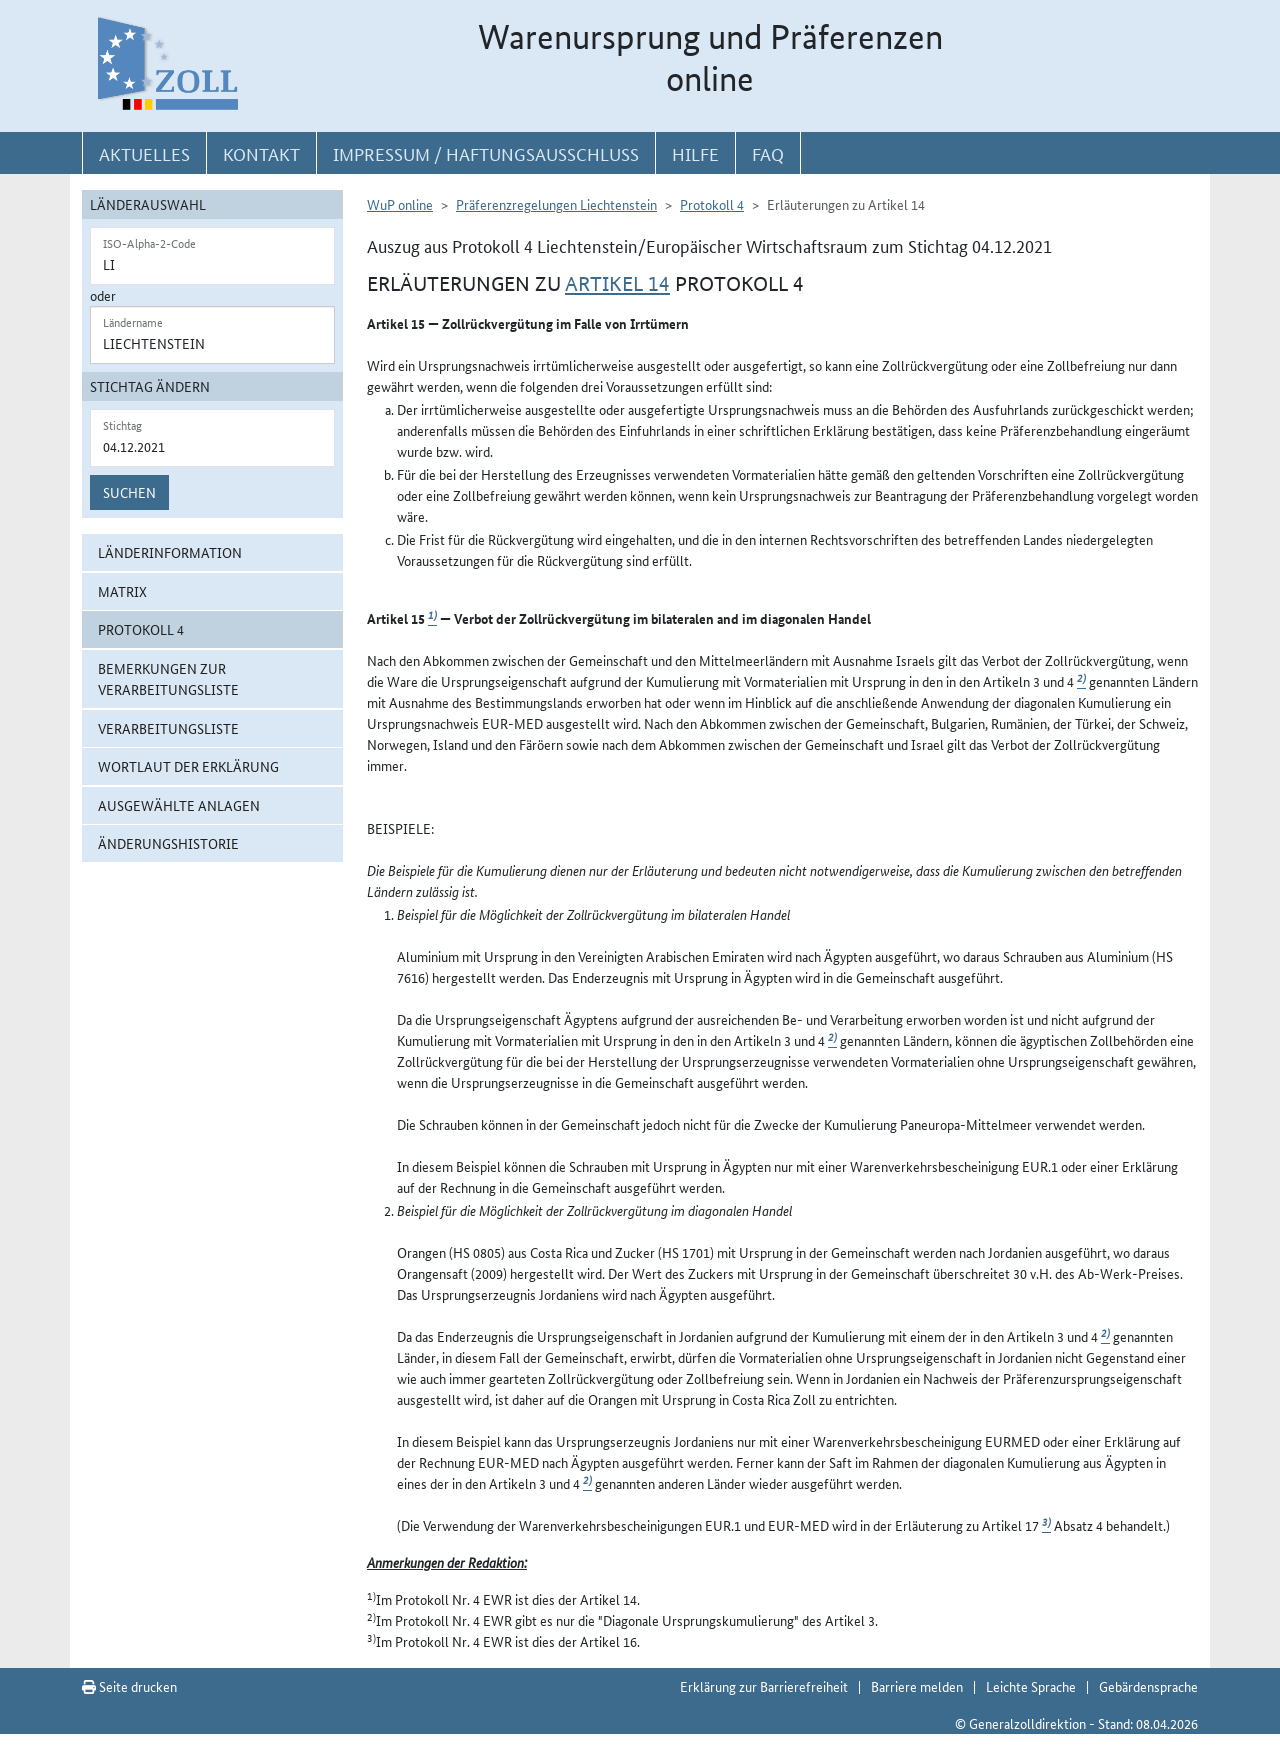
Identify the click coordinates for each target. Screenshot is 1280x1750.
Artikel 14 (617, 284)
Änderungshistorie (168, 843)
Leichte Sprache (1031, 1686)
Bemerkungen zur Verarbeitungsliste (168, 678)
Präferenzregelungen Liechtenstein (556, 204)
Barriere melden (917, 1686)
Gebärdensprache (1148, 1686)
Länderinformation (170, 552)
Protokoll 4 (141, 629)
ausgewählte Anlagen (179, 805)
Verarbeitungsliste (168, 728)
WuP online (400, 204)
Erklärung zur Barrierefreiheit (764, 1686)
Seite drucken (129, 1686)
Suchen (129, 492)
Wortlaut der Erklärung (188, 766)
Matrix (122, 591)
